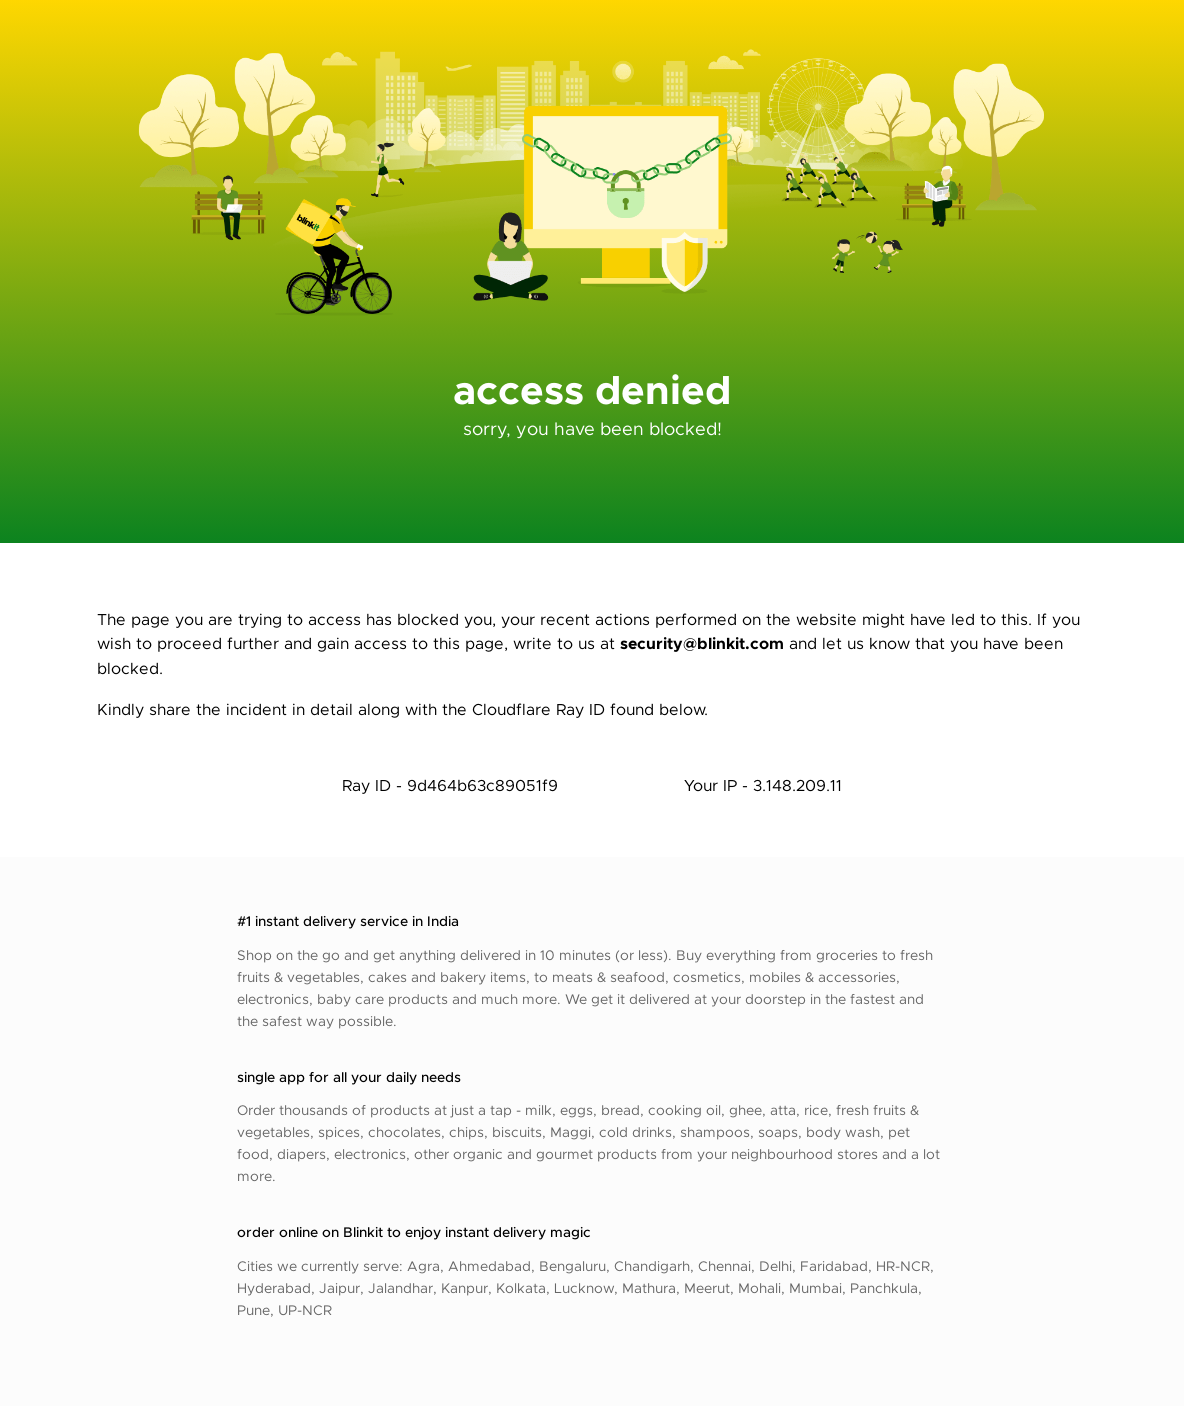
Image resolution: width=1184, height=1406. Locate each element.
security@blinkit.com (702, 642)
